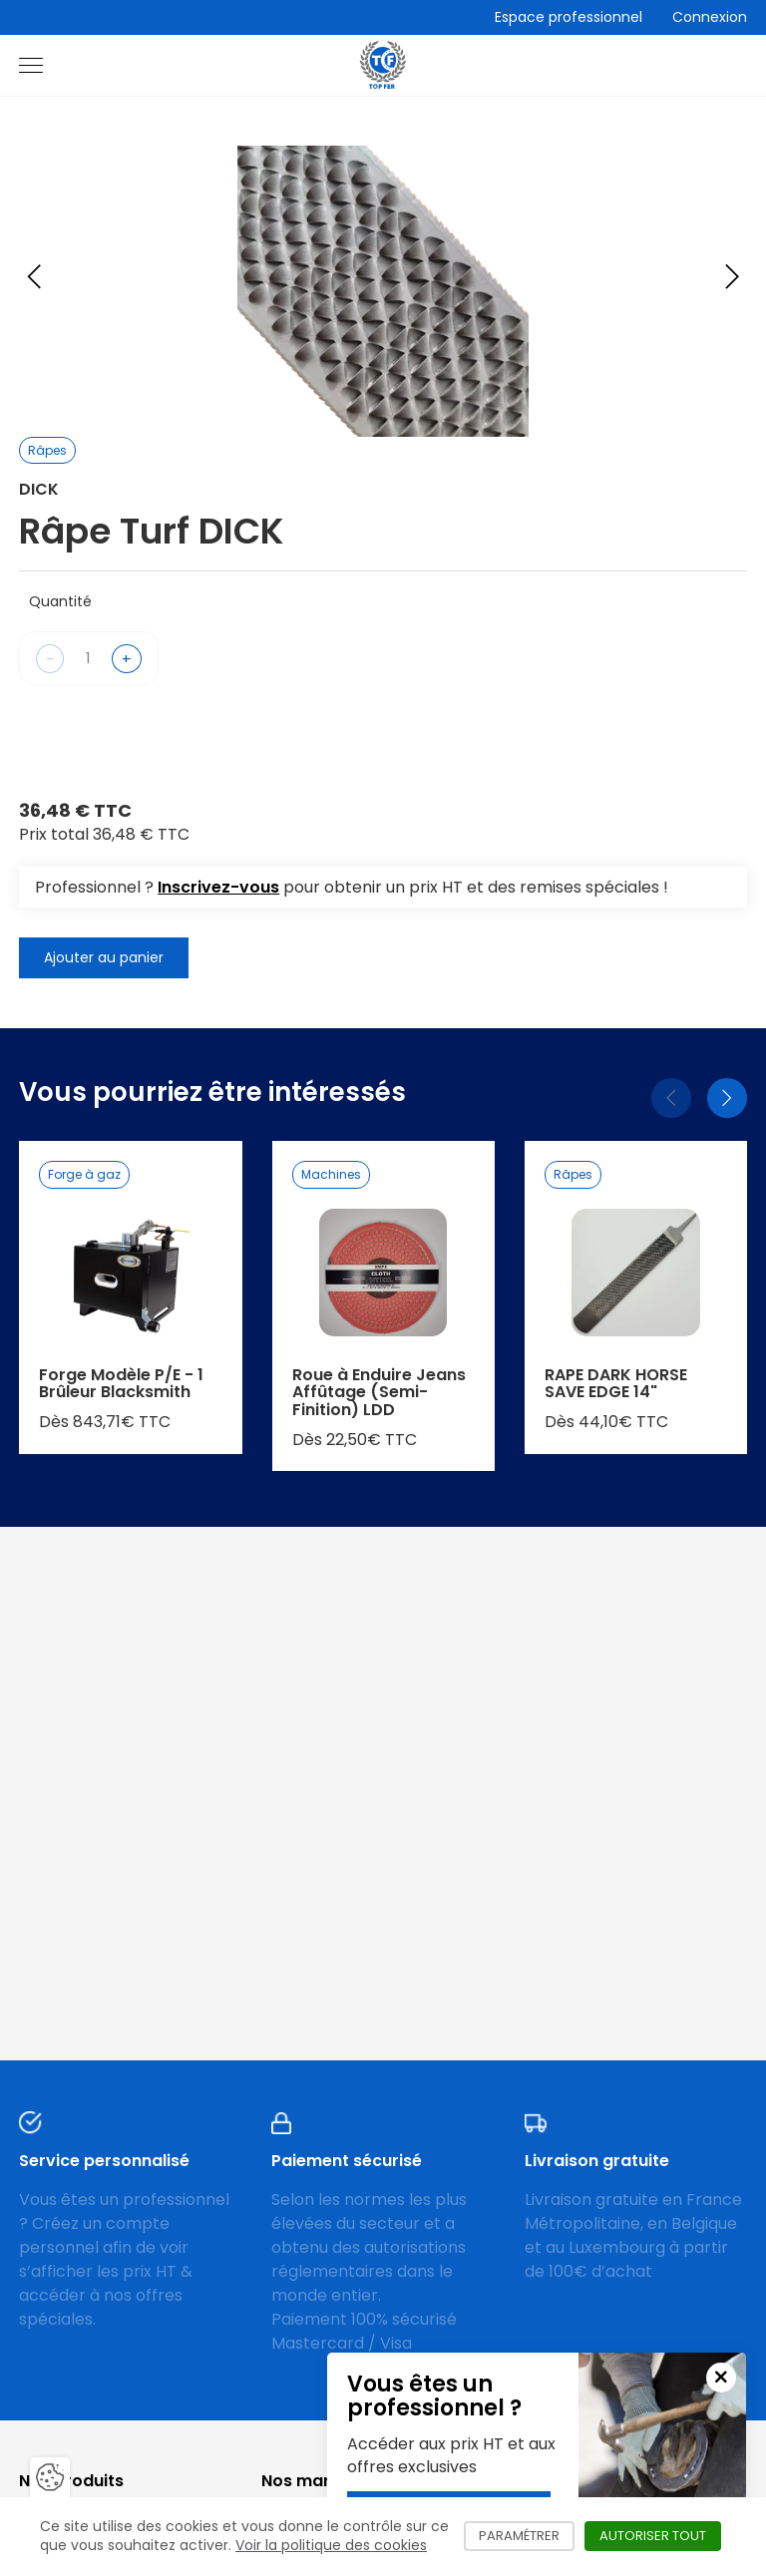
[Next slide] (732, 276)
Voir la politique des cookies (331, 2545)
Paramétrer (526, 2535)
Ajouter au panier (104, 957)
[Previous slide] (34, 276)
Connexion (709, 17)
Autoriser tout (660, 2535)
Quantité (60, 601)
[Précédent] (671, 1098)
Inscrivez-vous (218, 887)
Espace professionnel (568, 17)
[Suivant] (727, 1098)
